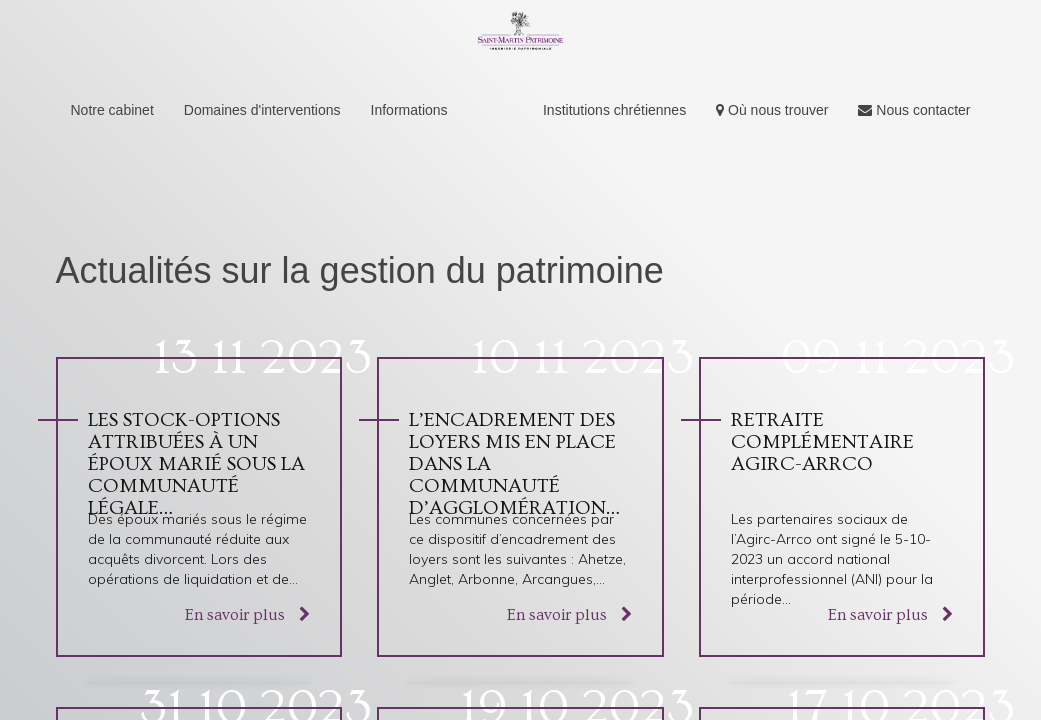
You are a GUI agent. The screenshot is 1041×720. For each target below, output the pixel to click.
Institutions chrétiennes (614, 110)
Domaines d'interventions (262, 110)
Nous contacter (914, 110)
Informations (409, 110)
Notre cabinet (112, 110)
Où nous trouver (772, 110)
